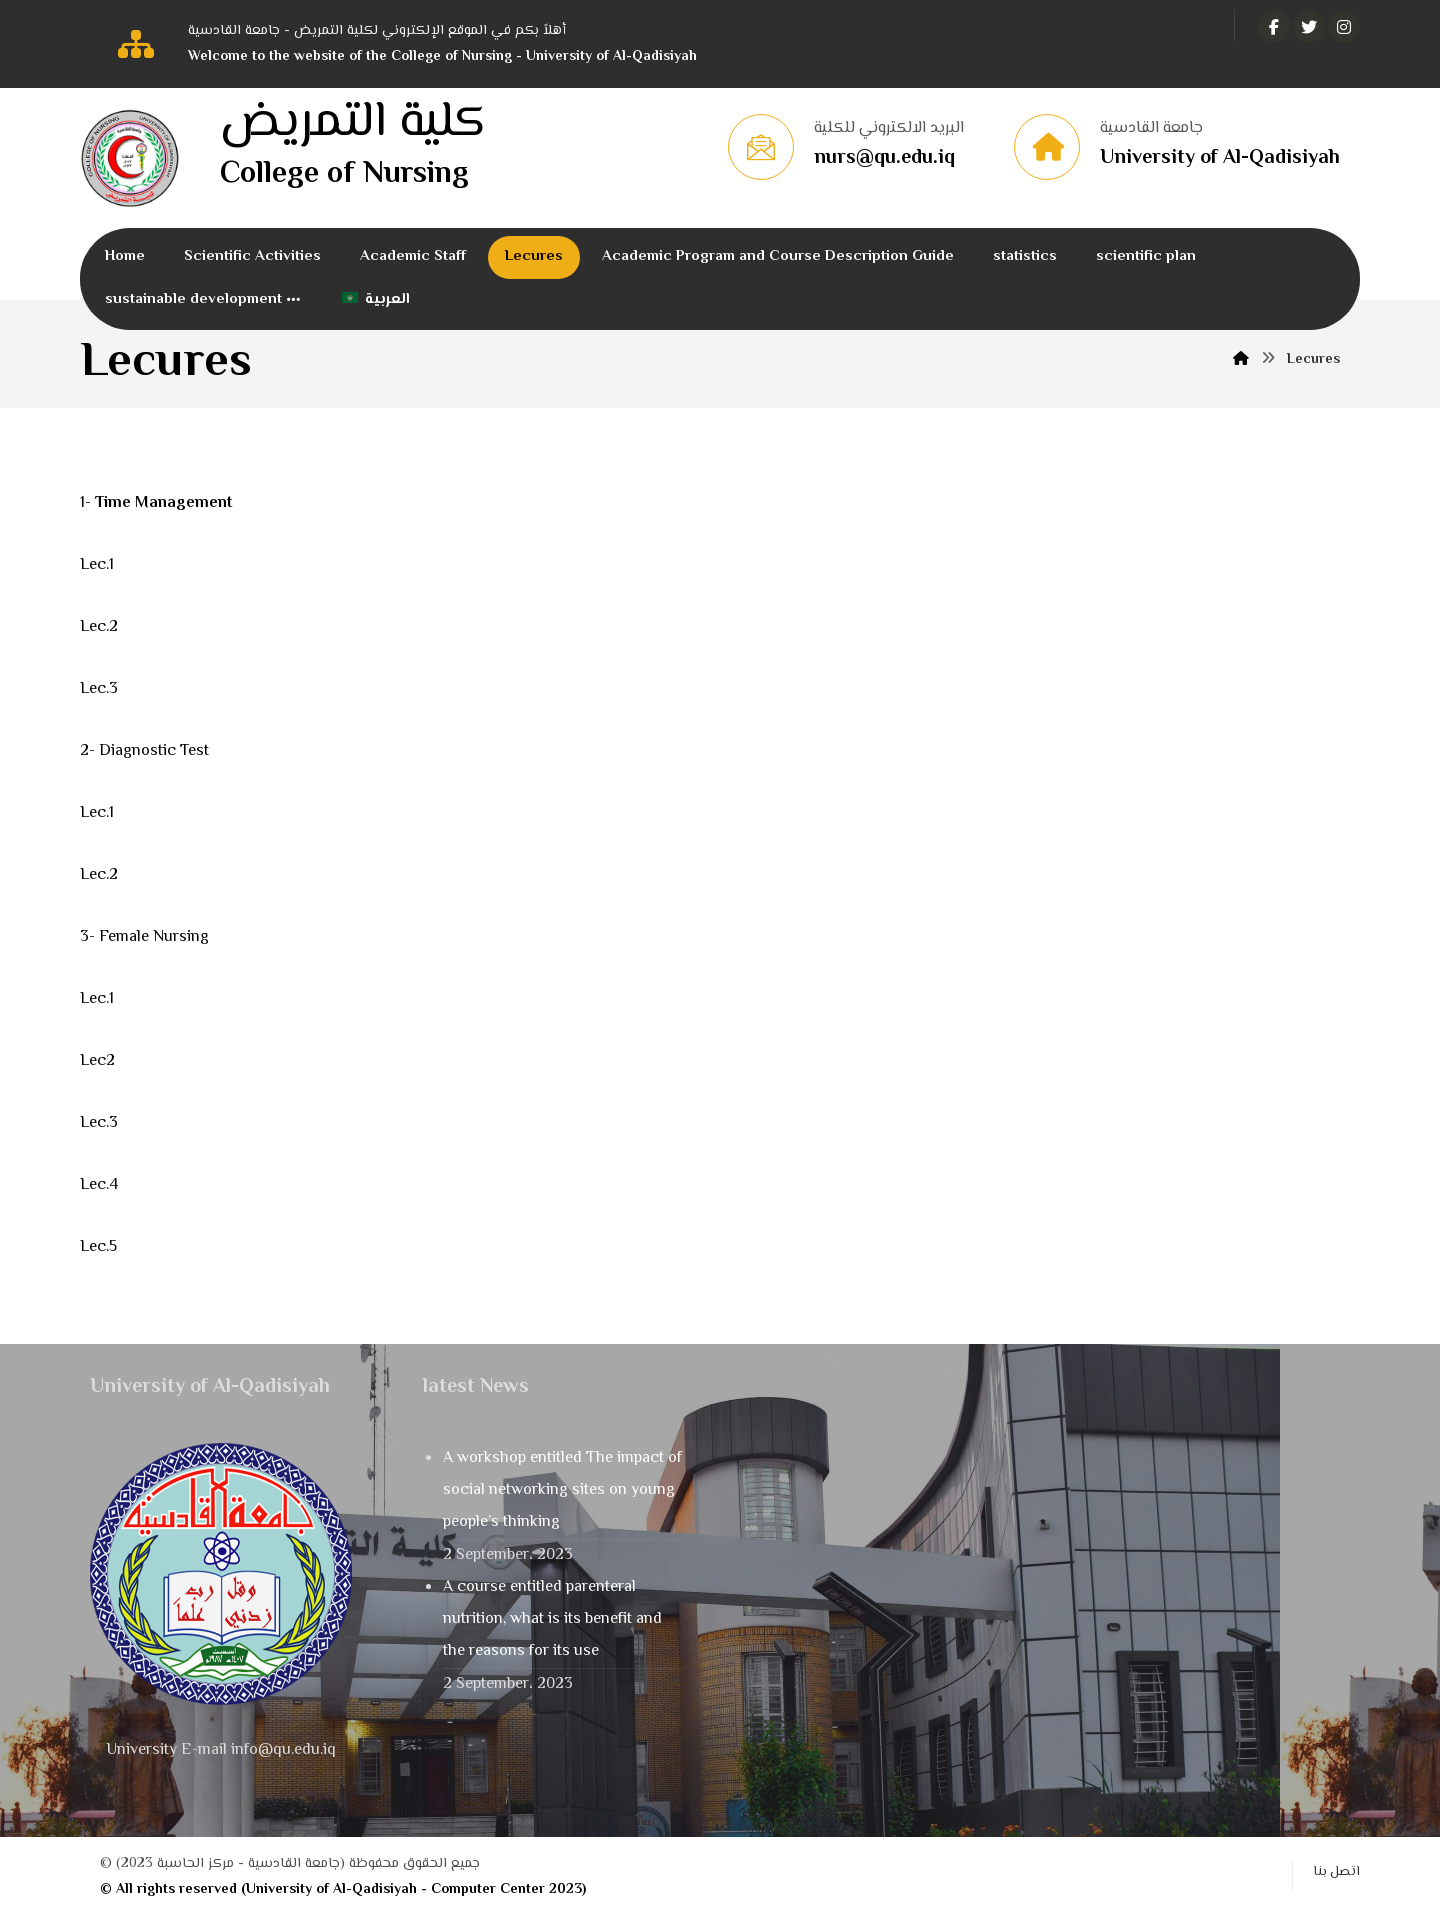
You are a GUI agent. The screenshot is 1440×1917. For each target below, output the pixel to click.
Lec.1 (97, 565)
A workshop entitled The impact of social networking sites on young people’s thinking (562, 1490)
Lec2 (97, 1061)
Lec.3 (99, 689)
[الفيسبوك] (1274, 27)
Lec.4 (99, 1185)
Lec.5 (98, 1247)
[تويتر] (1309, 27)
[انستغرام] (1344, 27)
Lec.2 (99, 627)
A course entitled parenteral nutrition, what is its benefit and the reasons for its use (552, 1619)
